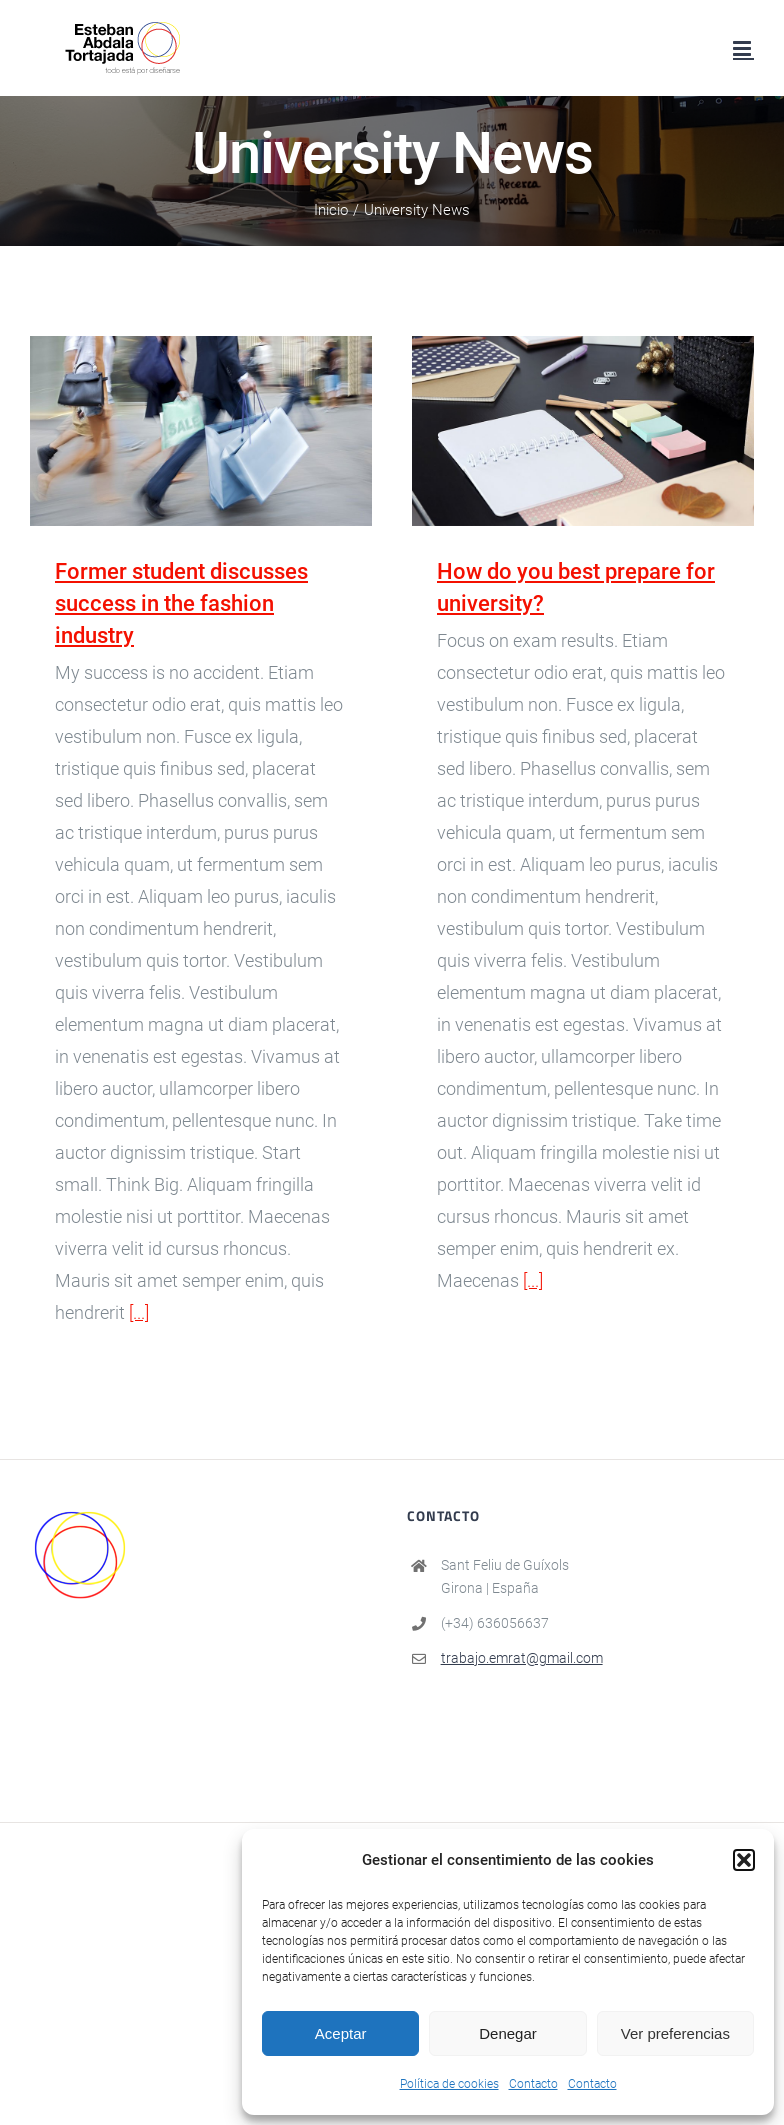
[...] (139, 1312)
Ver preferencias (675, 2033)
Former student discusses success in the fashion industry (181, 603)
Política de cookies (449, 2084)
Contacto (533, 2084)
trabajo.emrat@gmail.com (522, 1658)
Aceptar (341, 2033)
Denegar (508, 2033)
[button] (744, 1860)
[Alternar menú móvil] (743, 48)
